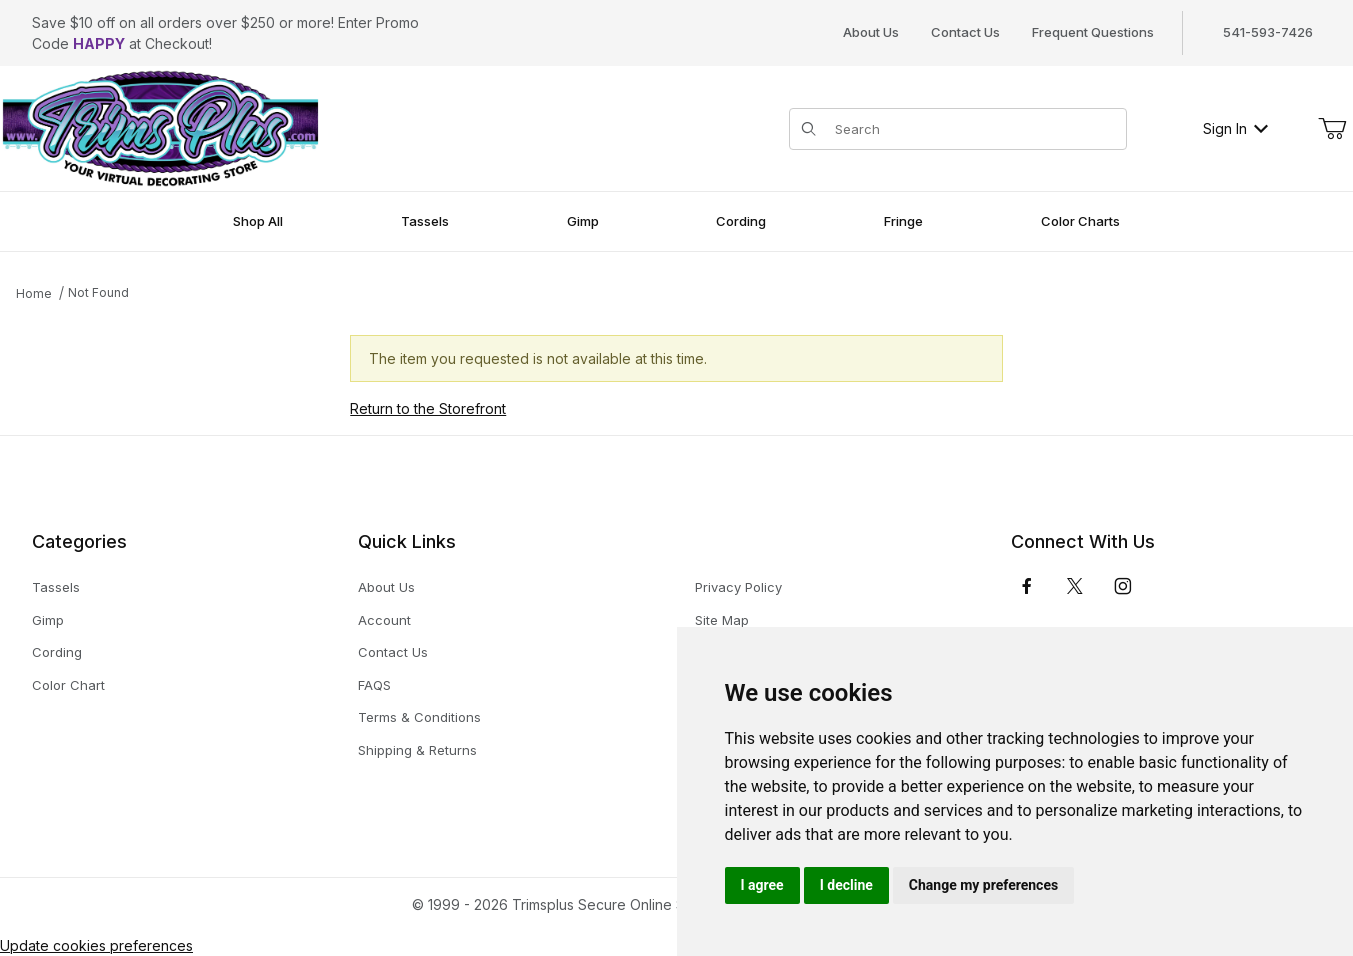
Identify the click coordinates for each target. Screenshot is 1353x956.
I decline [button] (846, 885)
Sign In (1235, 128)
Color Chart (68, 685)
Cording (57, 652)
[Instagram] (1123, 586)
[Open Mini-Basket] (1332, 129)
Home (34, 293)
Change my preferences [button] (983, 885)
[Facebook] (1027, 586)
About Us (871, 32)
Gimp (48, 620)
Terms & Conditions (419, 717)
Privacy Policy (738, 587)
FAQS (374, 685)
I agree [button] (762, 885)
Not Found (98, 292)
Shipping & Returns (417, 750)
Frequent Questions (1093, 32)
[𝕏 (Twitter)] (1075, 586)
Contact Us (965, 32)
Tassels (56, 587)
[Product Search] (974, 129)
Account (384, 620)
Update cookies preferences (96, 945)
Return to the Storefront (428, 408)
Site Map (722, 620)
